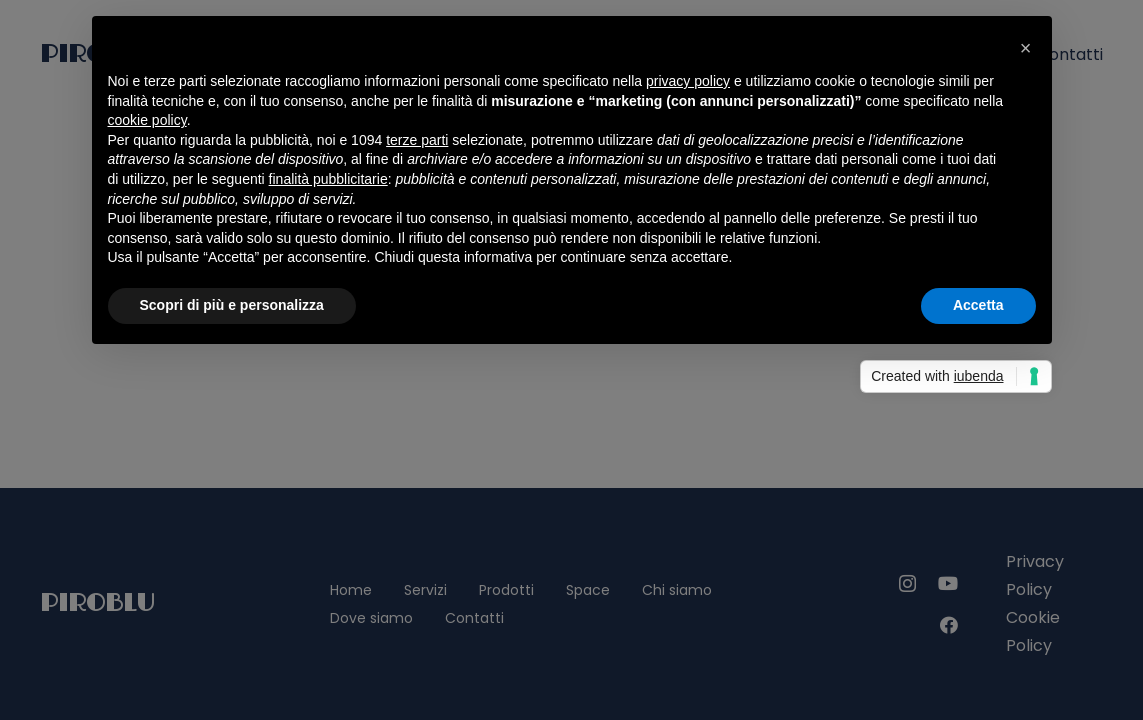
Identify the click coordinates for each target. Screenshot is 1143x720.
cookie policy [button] (147, 120)
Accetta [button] (978, 305)
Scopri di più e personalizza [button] (232, 305)
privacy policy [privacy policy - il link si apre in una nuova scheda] (688, 81)
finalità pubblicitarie (328, 179)
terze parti (417, 140)
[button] (1026, 48)
